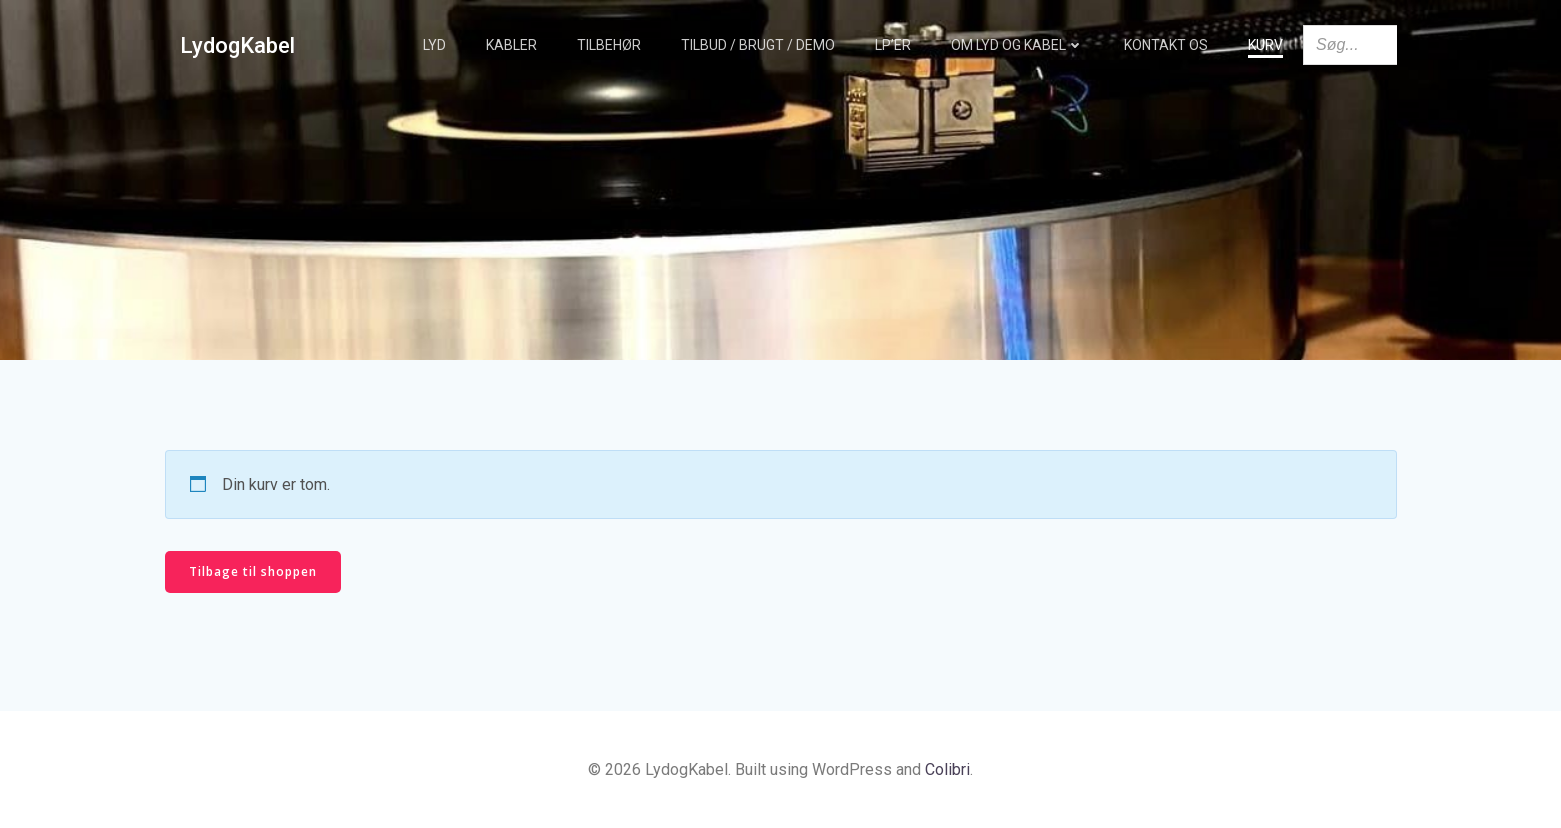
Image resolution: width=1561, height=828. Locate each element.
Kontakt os (1166, 45)
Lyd (434, 45)
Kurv (1265, 45)
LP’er (893, 45)
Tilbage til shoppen (253, 571)
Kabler (511, 45)
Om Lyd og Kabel (1017, 45)
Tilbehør (609, 45)
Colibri (947, 769)
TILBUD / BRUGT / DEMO (758, 45)
